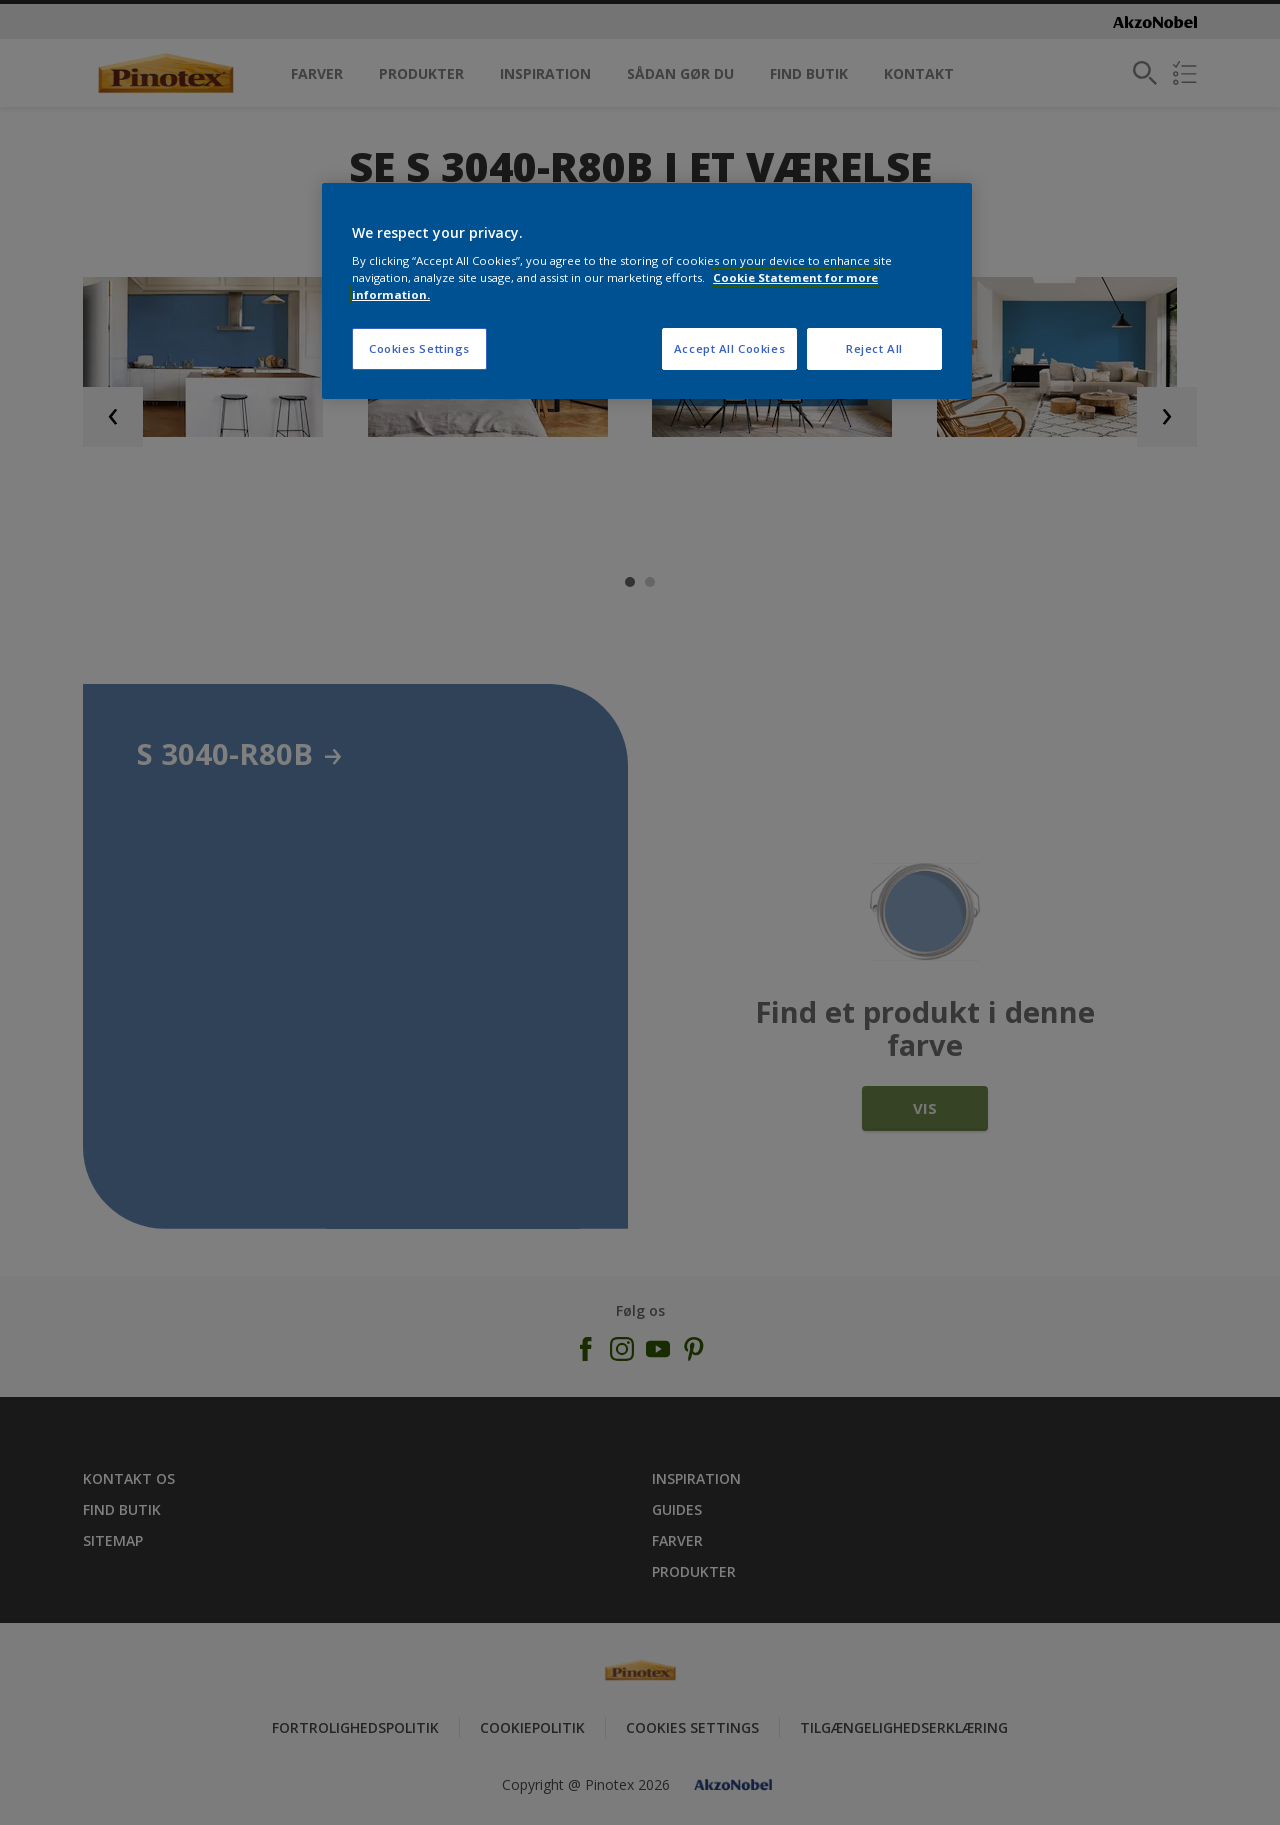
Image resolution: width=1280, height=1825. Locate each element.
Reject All (874, 348)
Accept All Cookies (729, 348)
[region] (647, 291)
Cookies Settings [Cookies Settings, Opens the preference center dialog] (419, 348)
